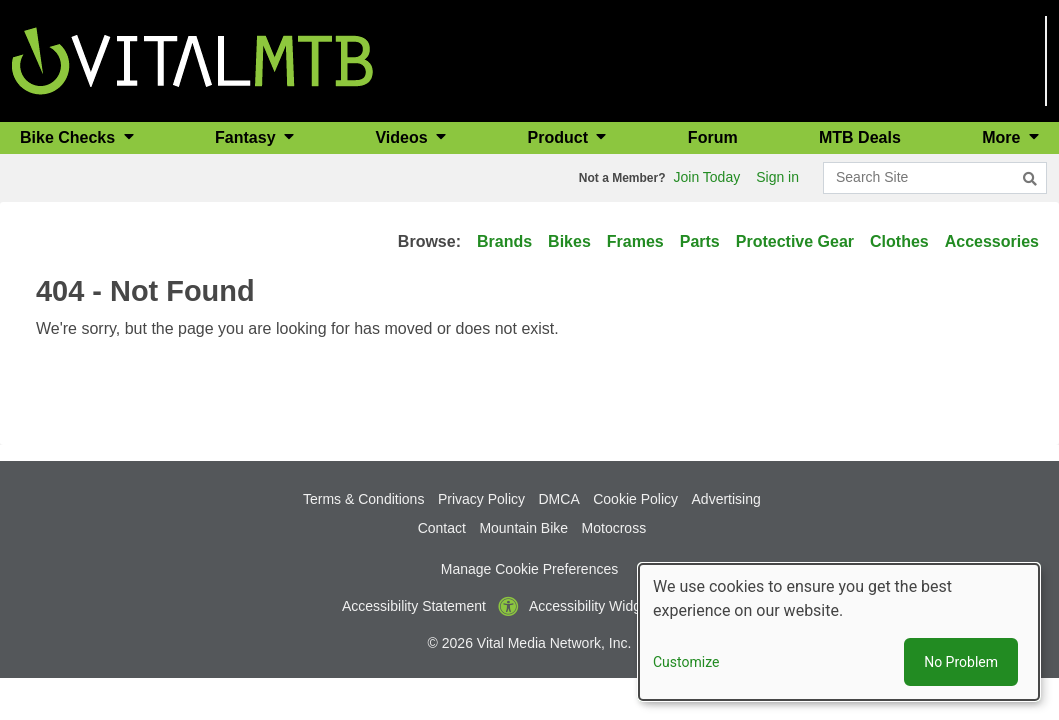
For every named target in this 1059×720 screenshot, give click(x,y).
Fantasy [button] (247, 137)
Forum (713, 137)
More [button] (1003, 137)
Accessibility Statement (414, 606)
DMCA (559, 499)
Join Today (707, 177)
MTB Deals (860, 137)
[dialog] (839, 632)
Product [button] (560, 137)
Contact (442, 528)
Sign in (777, 177)
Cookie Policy (635, 499)
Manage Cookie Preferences (529, 569)
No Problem (961, 662)
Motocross (614, 528)
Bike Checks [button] (70, 137)
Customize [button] (686, 662)
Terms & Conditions (363, 499)
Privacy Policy (481, 499)
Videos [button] (403, 137)
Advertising (726, 499)
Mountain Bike (523, 528)
